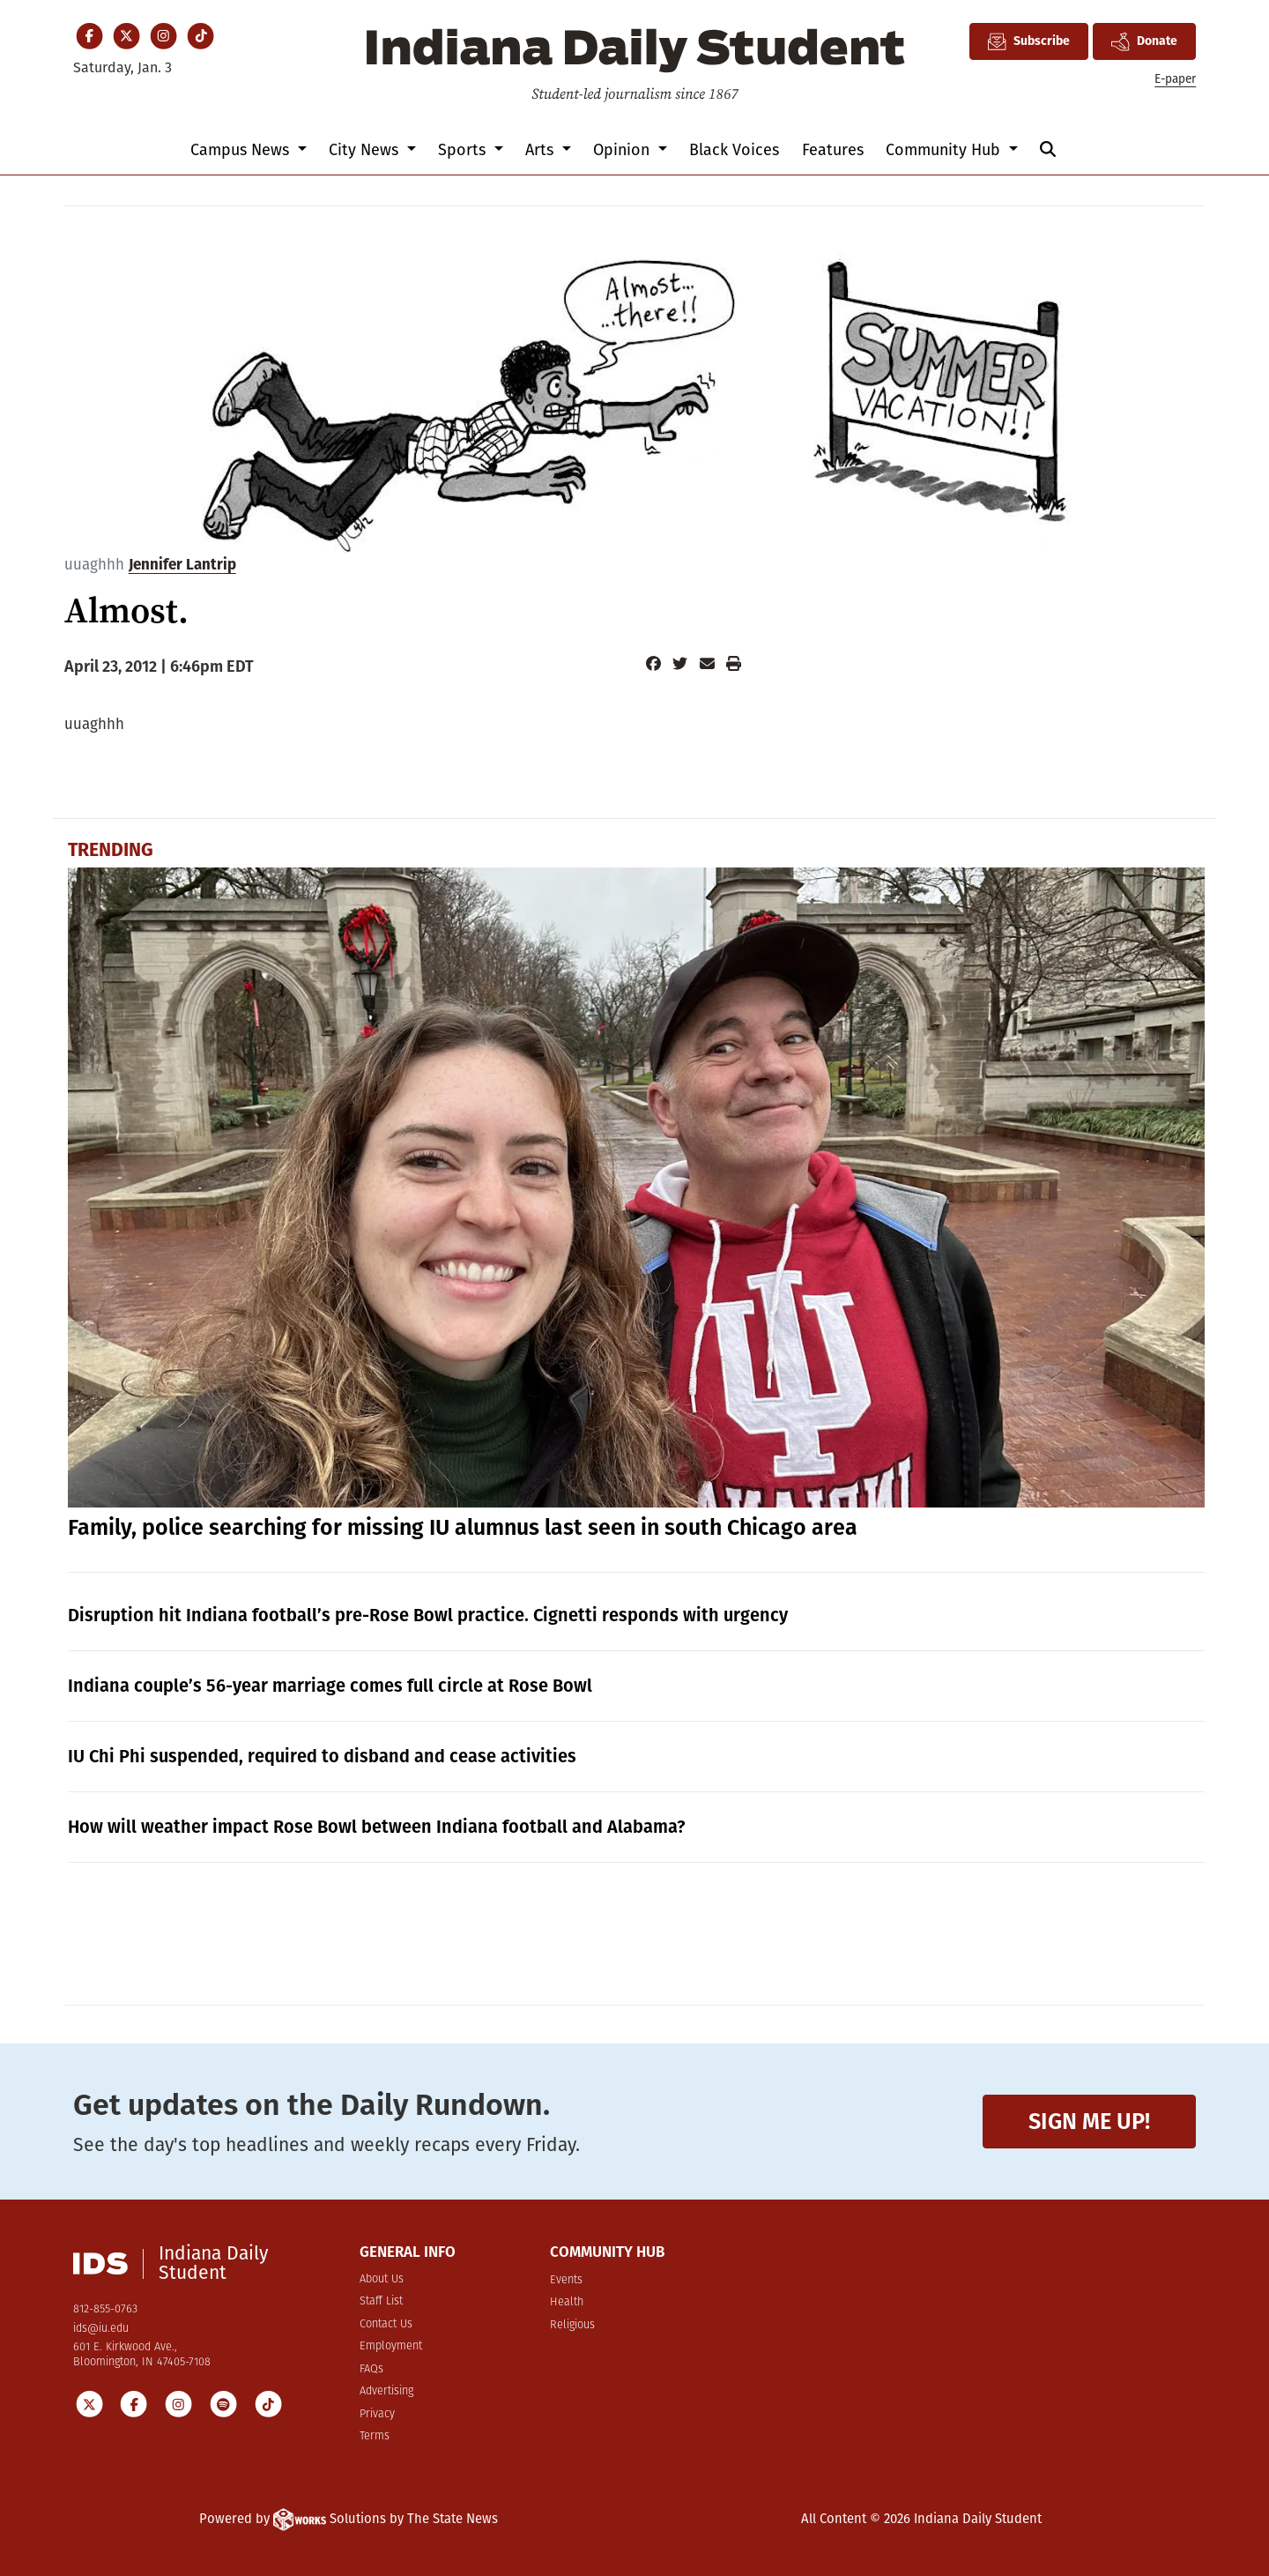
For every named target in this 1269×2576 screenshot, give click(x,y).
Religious (572, 2325)
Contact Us (386, 2324)
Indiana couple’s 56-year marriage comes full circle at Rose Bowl (330, 1685)
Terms (375, 2436)
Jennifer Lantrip (182, 564)
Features (833, 150)
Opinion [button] (623, 150)
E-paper (1175, 78)
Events (566, 2280)
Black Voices (734, 150)
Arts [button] (541, 150)
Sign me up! (1089, 2121)
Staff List (381, 2301)
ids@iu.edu (101, 2328)
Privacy (377, 2414)
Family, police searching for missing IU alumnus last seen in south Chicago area (462, 1528)
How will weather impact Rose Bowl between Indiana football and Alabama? (377, 1826)
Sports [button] (464, 150)
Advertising (386, 2391)
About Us (382, 2279)
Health (566, 2302)
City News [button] (366, 150)
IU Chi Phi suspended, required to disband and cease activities (322, 1756)
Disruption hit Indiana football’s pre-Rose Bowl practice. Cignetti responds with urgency (428, 1615)
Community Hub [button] (945, 150)
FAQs (371, 2369)
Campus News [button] (241, 150)
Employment (391, 2346)
